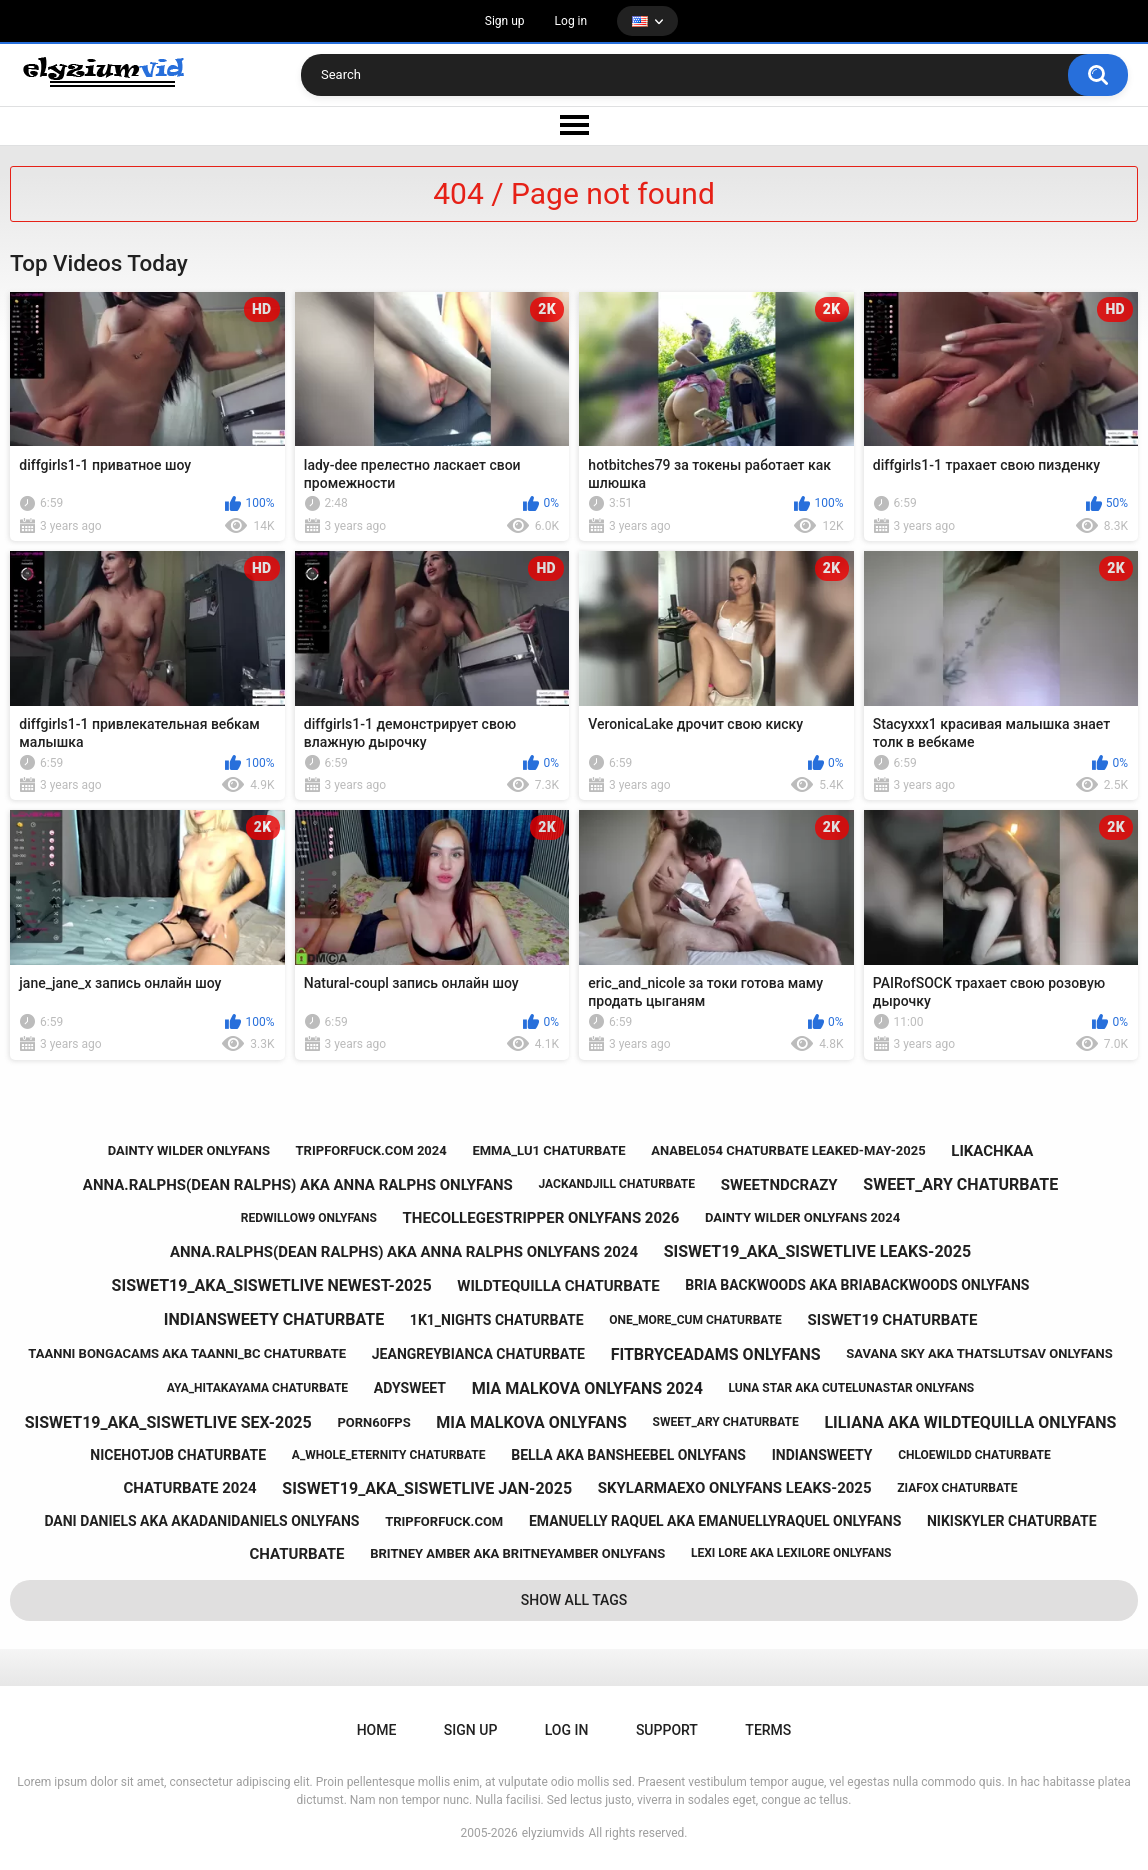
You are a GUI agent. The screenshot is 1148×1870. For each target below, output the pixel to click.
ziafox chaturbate (957, 1488)
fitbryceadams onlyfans (716, 1354)
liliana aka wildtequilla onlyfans (970, 1422)
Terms (768, 1730)
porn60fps (373, 1422)
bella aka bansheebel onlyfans (628, 1455)
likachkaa (992, 1151)
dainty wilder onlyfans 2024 (802, 1217)
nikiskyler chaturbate (1012, 1521)
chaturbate (297, 1554)
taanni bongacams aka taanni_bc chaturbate (187, 1353)
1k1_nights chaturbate (497, 1320)
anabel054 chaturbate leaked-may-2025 (788, 1150)
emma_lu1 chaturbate (548, 1150)
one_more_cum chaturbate (695, 1320)
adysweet (410, 1388)
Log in (571, 21)
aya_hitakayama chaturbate (257, 1388)
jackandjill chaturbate (617, 1184)
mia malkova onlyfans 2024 (587, 1388)
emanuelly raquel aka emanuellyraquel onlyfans (715, 1521)
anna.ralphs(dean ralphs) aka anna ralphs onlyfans (298, 1185)
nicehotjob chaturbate (178, 1455)
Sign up (505, 21)
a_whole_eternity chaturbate (389, 1455)
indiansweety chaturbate (274, 1319)
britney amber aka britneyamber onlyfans (517, 1553)
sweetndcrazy (779, 1185)
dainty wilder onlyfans (189, 1150)
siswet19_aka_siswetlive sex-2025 (168, 1422)
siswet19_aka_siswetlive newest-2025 (272, 1285)
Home (377, 1730)
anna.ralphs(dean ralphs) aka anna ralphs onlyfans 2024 (404, 1252)
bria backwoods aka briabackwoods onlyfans (857, 1285)
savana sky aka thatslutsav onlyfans (979, 1353)
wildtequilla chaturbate (558, 1286)
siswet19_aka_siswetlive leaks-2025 (817, 1251)
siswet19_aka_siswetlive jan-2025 (427, 1488)
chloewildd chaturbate (974, 1455)
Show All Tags (574, 1600)
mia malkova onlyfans (531, 1422)
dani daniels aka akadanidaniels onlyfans (201, 1521)
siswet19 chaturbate (893, 1320)
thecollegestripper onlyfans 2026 (541, 1218)
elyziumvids (553, 1833)
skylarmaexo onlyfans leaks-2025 (735, 1488)
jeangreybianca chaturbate (478, 1354)
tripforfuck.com (444, 1521)
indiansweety (822, 1455)
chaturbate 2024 (190, 1488)
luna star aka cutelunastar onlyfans (852, 1388)
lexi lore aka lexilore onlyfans (791, 1553)
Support (667, 1730)
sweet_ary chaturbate (960, 1184)
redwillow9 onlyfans (309, 1218)
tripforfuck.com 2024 (371, 1150)
